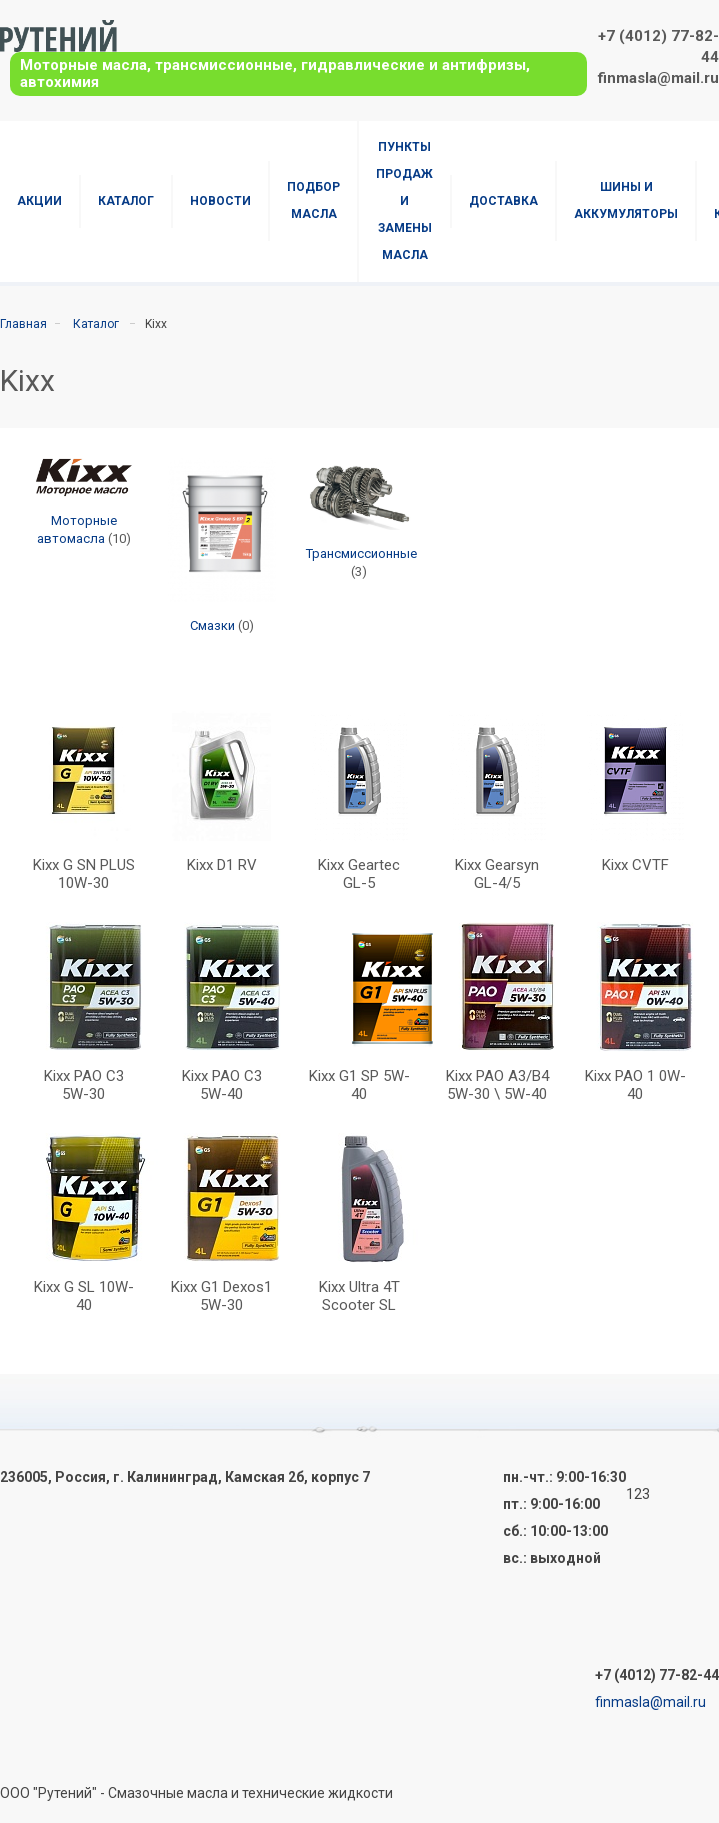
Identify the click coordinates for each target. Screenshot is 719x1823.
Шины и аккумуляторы (626, 200)
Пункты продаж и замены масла (404, 201)
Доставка (503, 201)
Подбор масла (313, 200)
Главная (23, 324)
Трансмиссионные (361, 553)
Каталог (126, 201)
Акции (39, 201)
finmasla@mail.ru (658, 78)
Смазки (212, 625)
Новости (220, 201)
